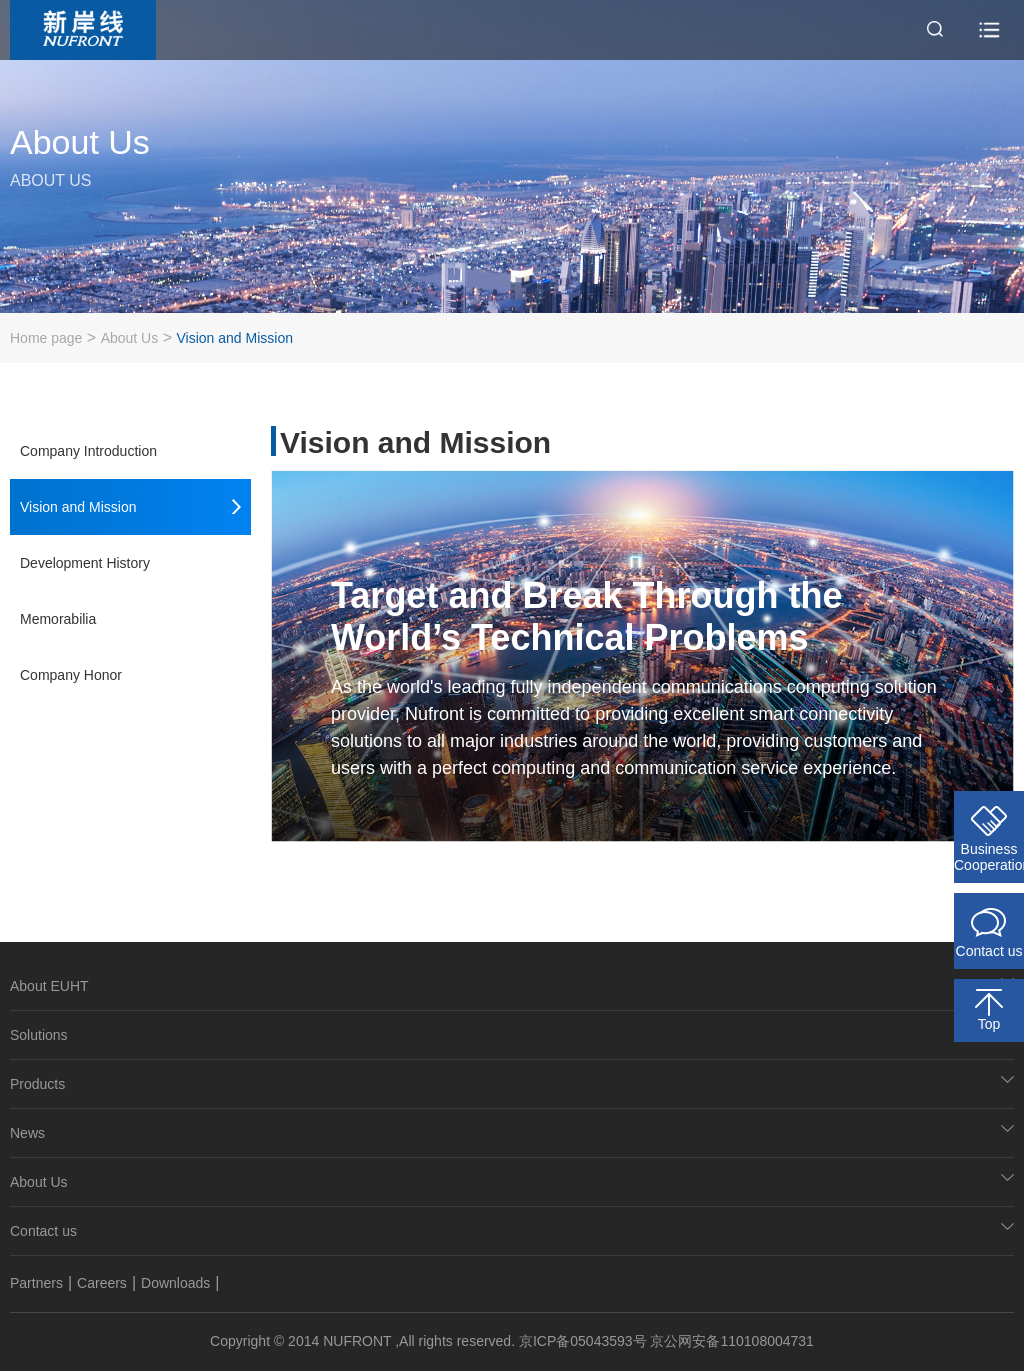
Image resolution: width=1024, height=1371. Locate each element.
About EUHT (49, 986)
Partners (36, 1283)
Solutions (39, 1035)
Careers (102, 1283)
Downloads (175, 1283)
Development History (85, 563)
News (27, 1133)
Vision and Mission (234, 338)
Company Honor (71, 675)
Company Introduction (88, 451)
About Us (130, 338)
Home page (46, 338)
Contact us (43, 1231)
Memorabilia (58, 619)
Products (37, 1084)
